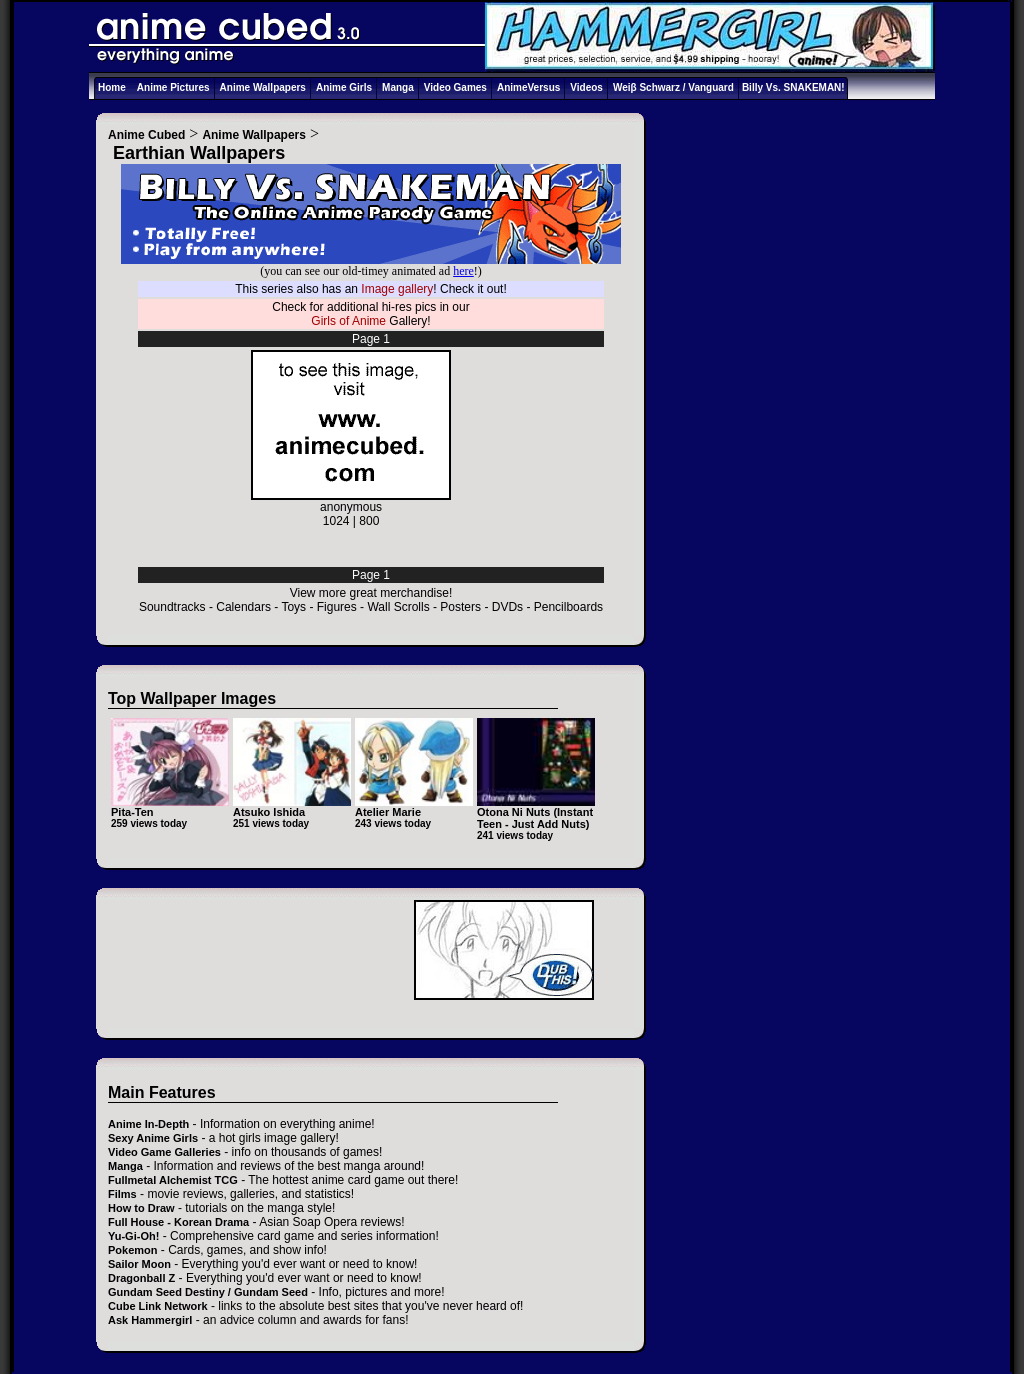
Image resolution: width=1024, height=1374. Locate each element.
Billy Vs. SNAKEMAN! (793, 87)
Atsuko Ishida (269, 812)
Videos (586, 87)
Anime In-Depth (148, 1124)
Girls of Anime (348, 321)
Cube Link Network (158, 1306)
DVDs (507, 607)
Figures (337, 607)
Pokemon (133, 1250)
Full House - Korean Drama (178, 1222)
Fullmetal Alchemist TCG (173, 1180)
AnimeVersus (528, 87)
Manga (398, 87)
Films (122, 1194)
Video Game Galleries (164, 1152)
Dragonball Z (141, 1278)
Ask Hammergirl (150, 1320)
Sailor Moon (139, 1264)
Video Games (455, 87)
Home (112, 87)
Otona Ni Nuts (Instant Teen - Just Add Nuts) (535, 818)
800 (369, 521)
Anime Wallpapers (263, 87)
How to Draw (141, 1208)
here (463, 271)
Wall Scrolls (398, 607)
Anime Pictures (173, 87)
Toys (293, 607)
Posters (460, 607)
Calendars (243, 607)
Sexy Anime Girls (153, 1138)
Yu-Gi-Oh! (133, 1236)
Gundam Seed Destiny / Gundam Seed (208, 1292)
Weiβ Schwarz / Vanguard (673, 87)
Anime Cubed (146, 135)
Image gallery (397, 289)
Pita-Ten (132, 812)
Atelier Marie (388, 812)
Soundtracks (172, 607)
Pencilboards (568, 607)
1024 (336, 521)
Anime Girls (344, 87)
